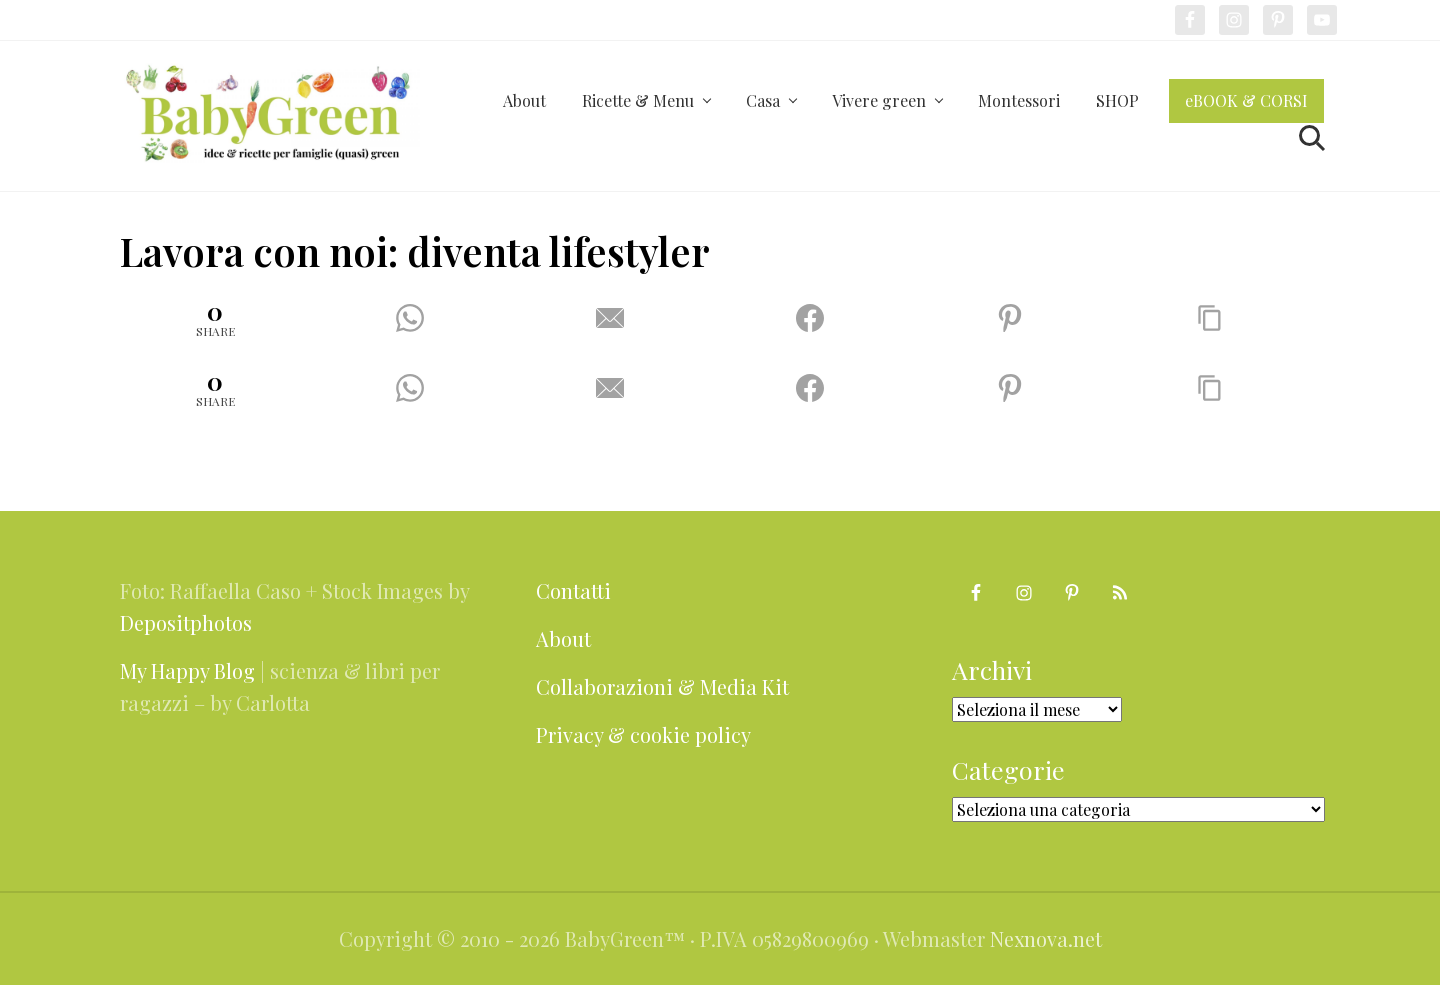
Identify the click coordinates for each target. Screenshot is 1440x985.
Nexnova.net (1046, 938)
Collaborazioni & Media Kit (662, 686)
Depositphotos (186, 622)
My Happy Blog (187, 670)
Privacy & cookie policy (643, 734)
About (563, 638)
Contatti (573, 590)
